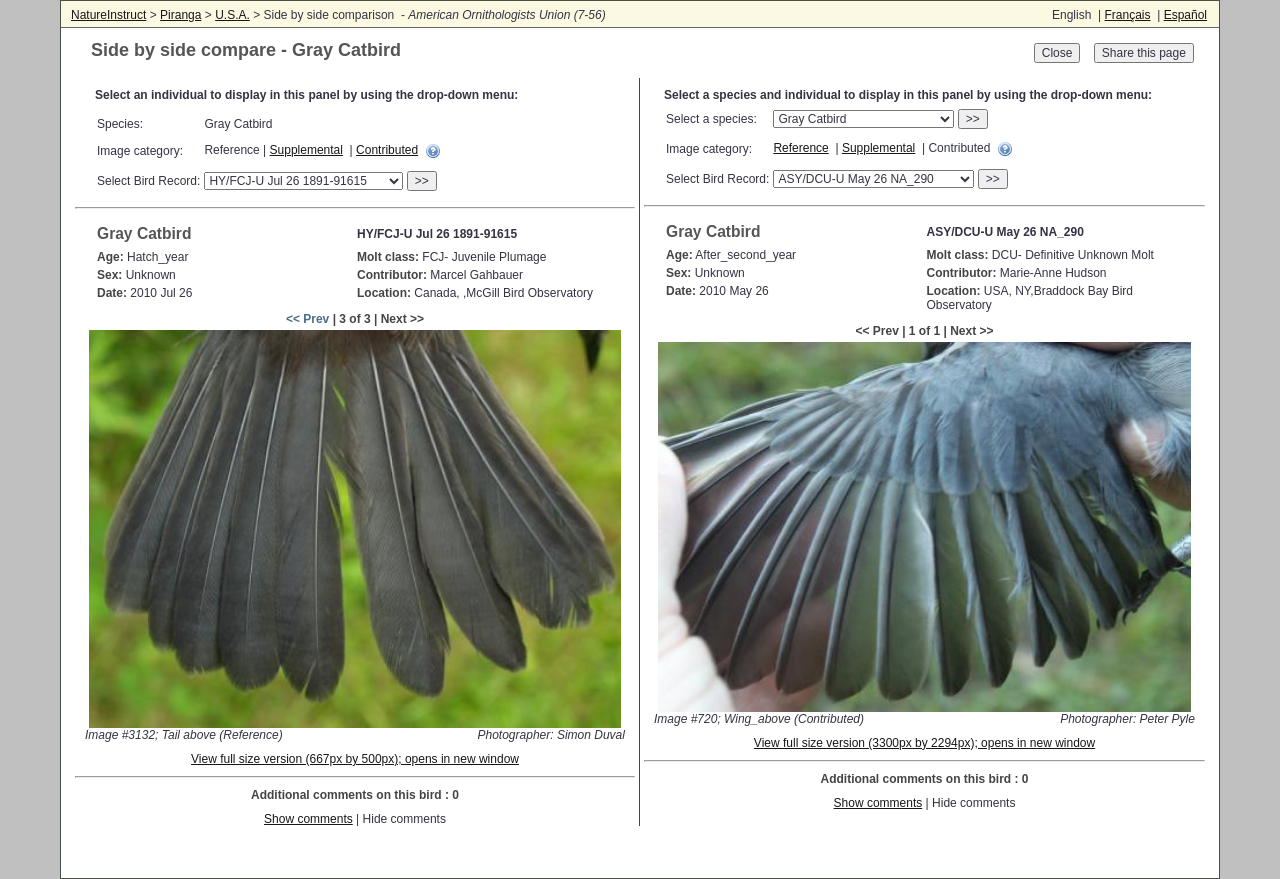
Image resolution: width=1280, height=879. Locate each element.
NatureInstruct (108, 15)
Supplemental (306, 150)
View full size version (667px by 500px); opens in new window (355, 759)
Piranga (180, 15)
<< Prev (307, 319)
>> (422, 181)
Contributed (387, 150)
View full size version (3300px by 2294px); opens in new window (924, 743)
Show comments (308, 819)
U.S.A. (232, 15)
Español (1185, 15)
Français (1127, 15)
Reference (800, 148)
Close (1057, 53)
